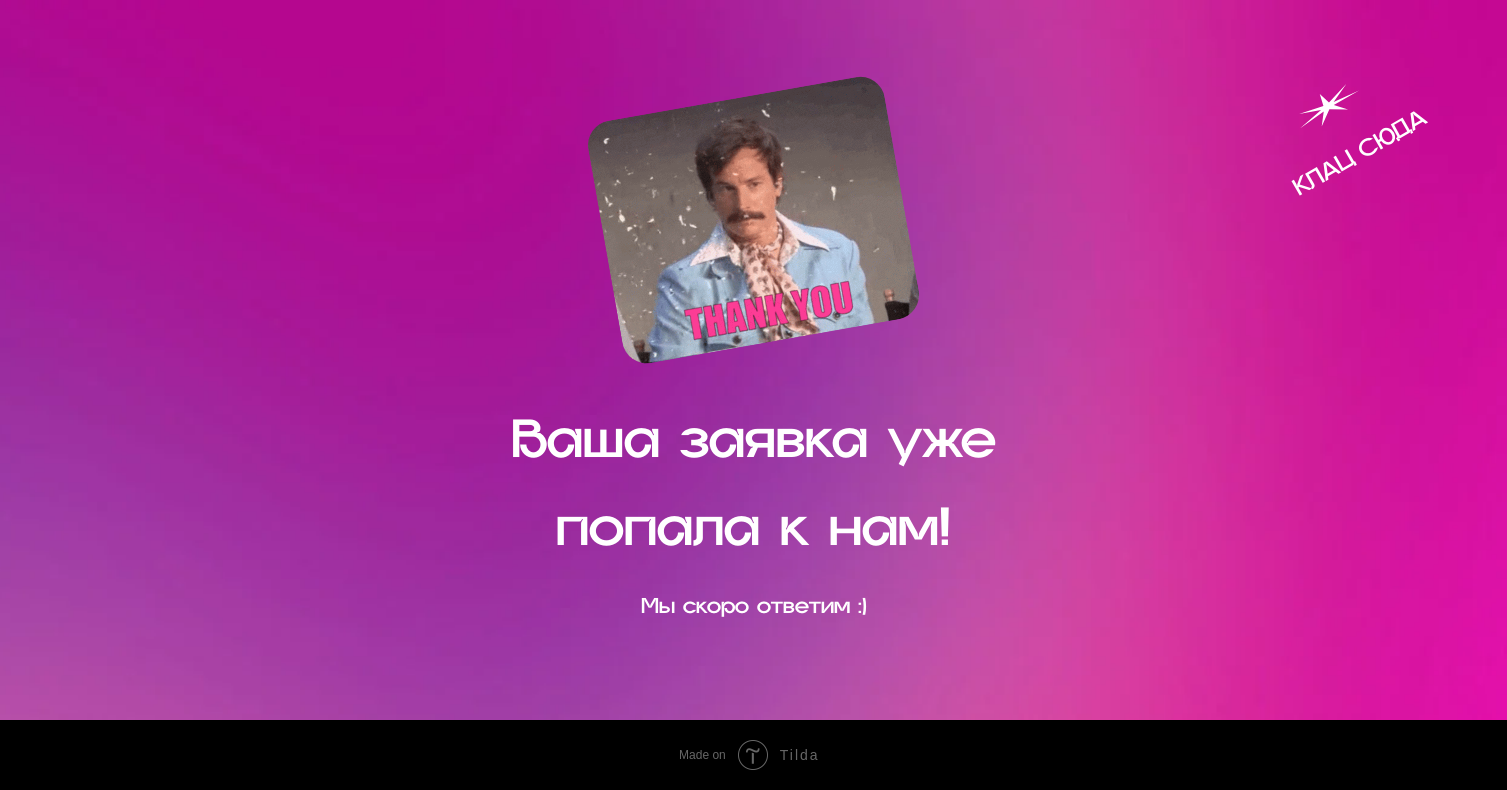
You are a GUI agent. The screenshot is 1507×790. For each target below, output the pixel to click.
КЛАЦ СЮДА (1358, 152)
